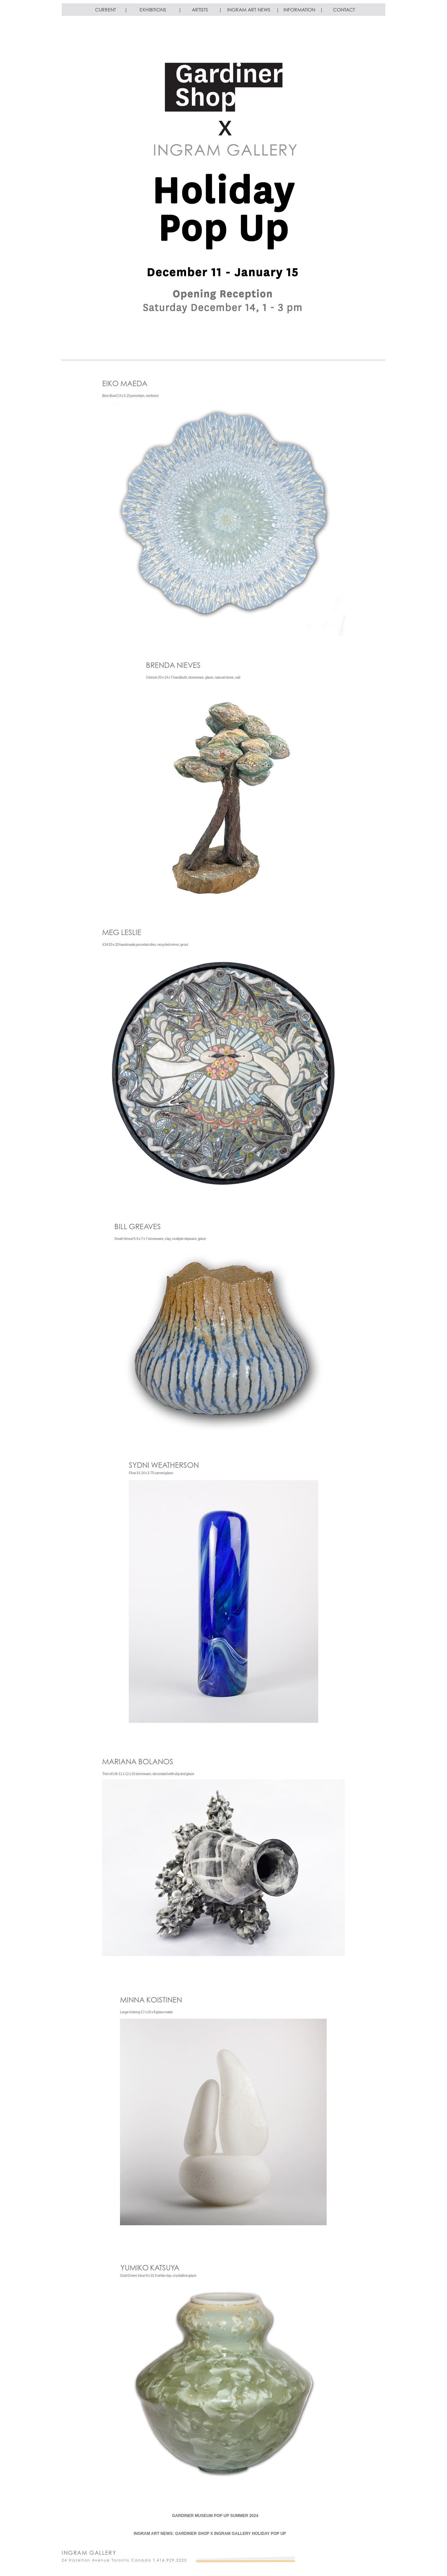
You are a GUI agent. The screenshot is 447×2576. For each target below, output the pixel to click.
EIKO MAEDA (124, 383)
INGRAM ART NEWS (248, 9)
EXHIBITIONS (153, 9)
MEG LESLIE (121, 932)
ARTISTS (200, 9)
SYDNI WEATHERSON (164, 1464)
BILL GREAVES (137, 1226)
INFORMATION (299, 9)
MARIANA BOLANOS (137, 1761)
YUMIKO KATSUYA (150, 2267)
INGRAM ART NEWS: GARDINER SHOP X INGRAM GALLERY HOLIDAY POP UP (210, 2533)
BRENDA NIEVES (173, 665)
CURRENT (105, 9)
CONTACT (344, 9)
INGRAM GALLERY (89, 2552)
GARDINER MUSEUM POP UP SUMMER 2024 (215, 2515)
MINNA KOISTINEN (151, 1999)
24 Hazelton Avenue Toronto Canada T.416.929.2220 (124, 2560)
